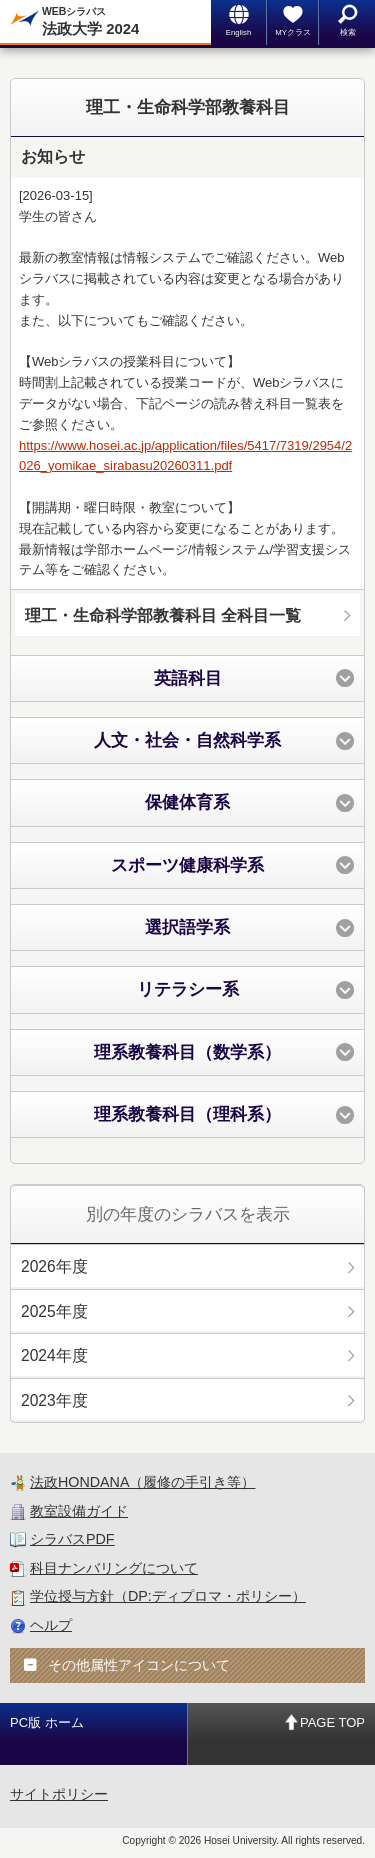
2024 (54, 1355)
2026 (54, 1266)
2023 (54, 1400)
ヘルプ (51, 1625)
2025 (54, 1311)
